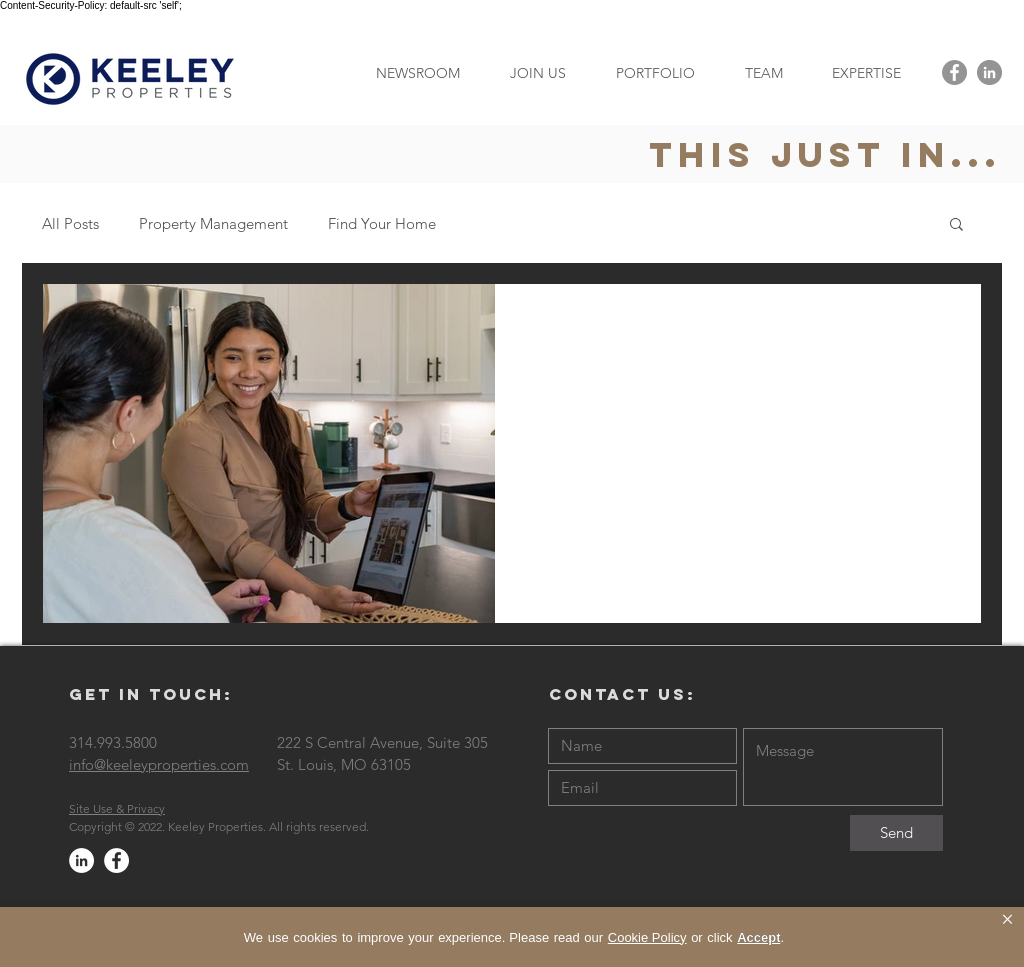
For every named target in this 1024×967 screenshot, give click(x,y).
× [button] (1007, 919)
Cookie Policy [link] (647, 937)
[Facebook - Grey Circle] (954, 72)
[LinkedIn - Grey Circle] (989, 72)
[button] (866, 72)
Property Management (213, 223)
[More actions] (942, 325)
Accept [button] (758, 937)
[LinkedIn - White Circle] (81, 860)
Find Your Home (382, 223)
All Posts (70, 223)
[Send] (896, 833)
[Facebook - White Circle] (116, 860)
